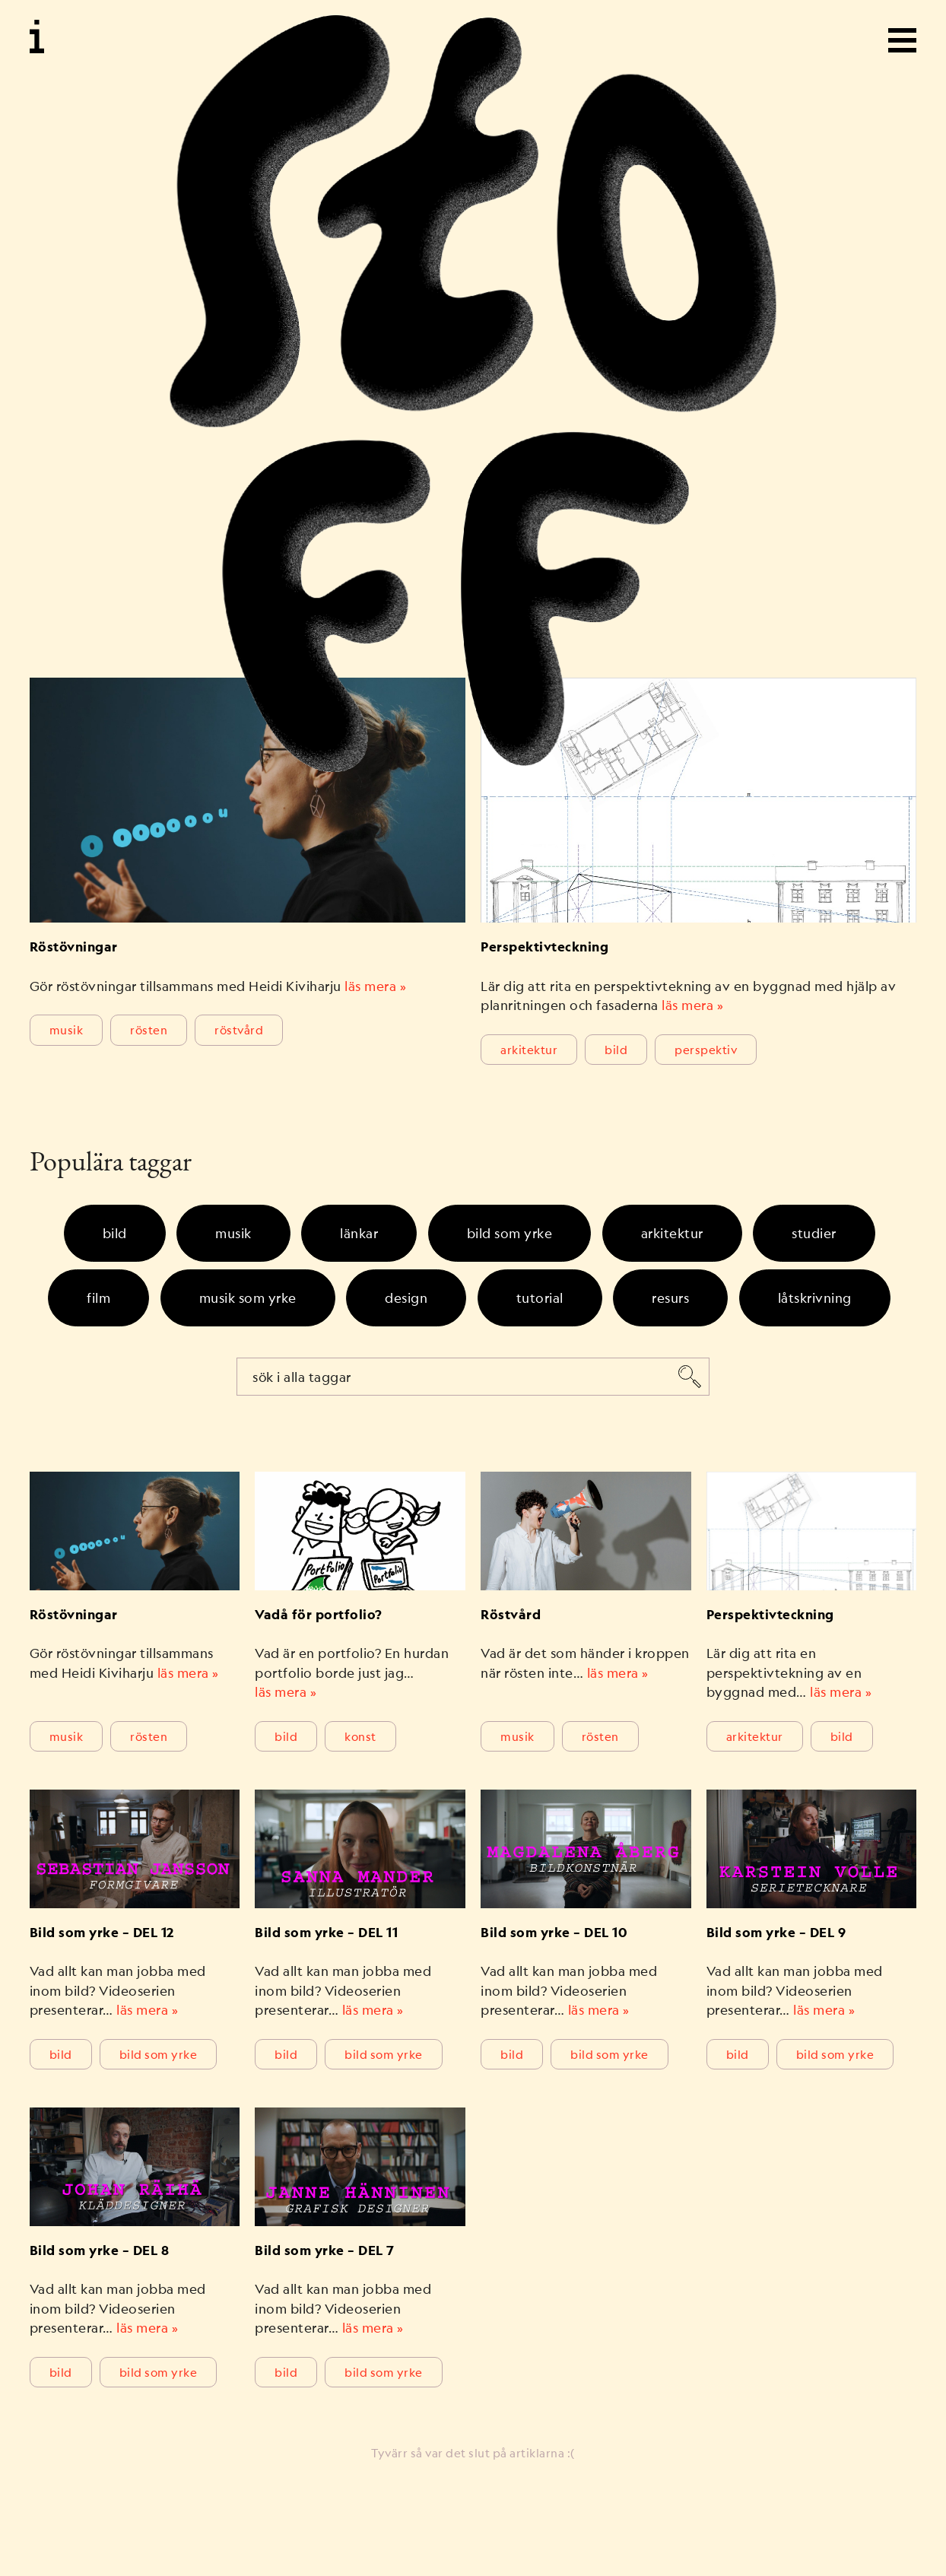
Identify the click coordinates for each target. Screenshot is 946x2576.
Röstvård (511, 1614)
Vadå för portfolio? (319, 1614)
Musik (66, 1029)
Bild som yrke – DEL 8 (100, 2250)
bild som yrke (158, 2054)
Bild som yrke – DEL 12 (102, 1932)
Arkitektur (528, 1049)
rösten (148, 1029)
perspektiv (706, 1049)
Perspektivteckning (544, 947)
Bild (616, 1049)
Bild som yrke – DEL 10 (554, 1932)
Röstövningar (74, 947)
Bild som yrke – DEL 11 (326, 1932)
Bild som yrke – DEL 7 (325, 2250)
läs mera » (375, 986)
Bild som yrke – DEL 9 (776, 1932)
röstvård (238, 1029)
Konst (360, 1736)
